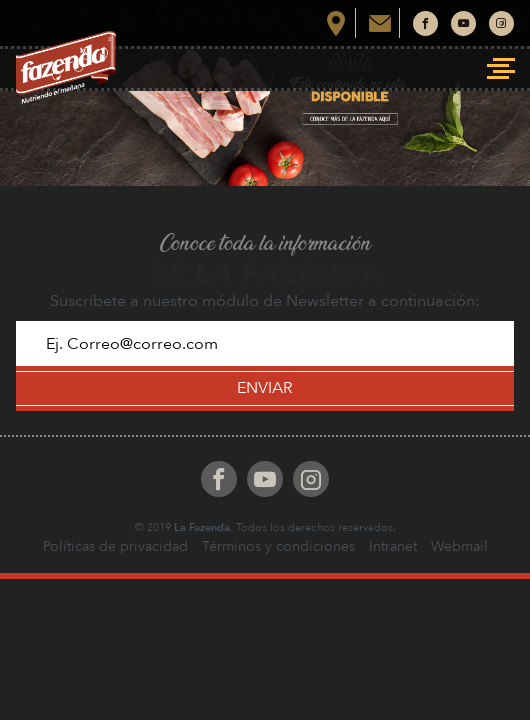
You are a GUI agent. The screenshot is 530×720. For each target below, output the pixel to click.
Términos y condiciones (278, 546)
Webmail (459, 546)
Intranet (393, 546)
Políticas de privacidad (115, 546)
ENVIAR (265, 388)
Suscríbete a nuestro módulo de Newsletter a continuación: (265, 301)
